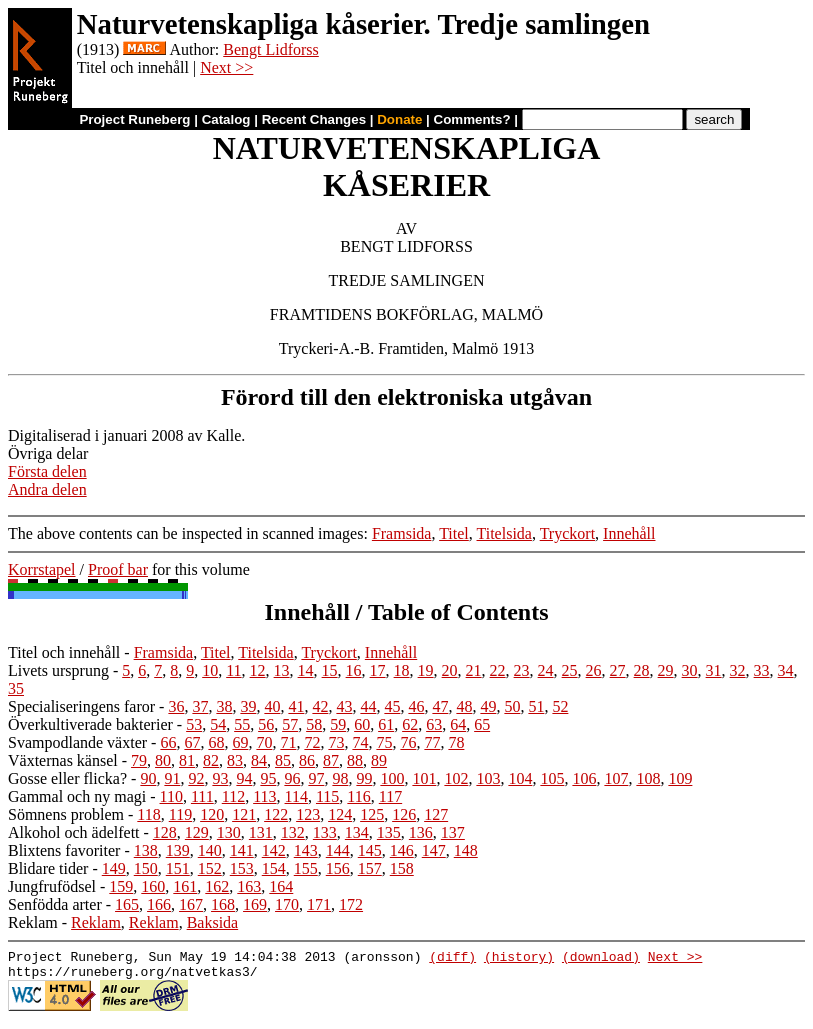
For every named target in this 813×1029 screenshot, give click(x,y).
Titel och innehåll (64, 652)
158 (402, 868)
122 (276, 814)
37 (200, 706)
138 (146, 850)
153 (242, 868)
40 (272, 706)
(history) (519, 959)
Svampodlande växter (77, 742)
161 (185, 886)
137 (453, 832)
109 (680, 778)
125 (372, 814)
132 (293, 832)
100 (392, 778)
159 (121, 886)
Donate (399, 119)
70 (264, 742)
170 (287, 904)
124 (340, 814)
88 (355, 760)
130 (229, 832)
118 (148, 814)
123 (308, 814)
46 (416, 706)
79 (139, 760)
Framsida (402, 533)
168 (223, 904)
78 (456, 742)
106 (584, 778)
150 (146, 868)
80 (163, 760)
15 (330, 670)
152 (210, 868)
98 (340, 778)
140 (210, 850)
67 (192, 742)
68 (216, 742)
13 (282, 670)
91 (172, 778)
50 (512, 706)
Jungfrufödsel (52, 886)
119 (180, 814)
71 (288, 742)
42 (320, 706)
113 (264, 796)
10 (210, 670)
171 (319, 904)
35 (16, 688)
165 (127, 904)
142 (274, 850)
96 (292, 778)
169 (255, 904)
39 (248, 706)
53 (194, 724)
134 (357, 832)
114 (296, 796)
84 (259, 760)
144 (338, 850)
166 (159, 904)
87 (331, 760)
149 (114, 868)
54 (218, 724)
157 (370, 868)
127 (436, 814)
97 (316, 778)
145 (370, 850)
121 (244, 814)
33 (762, 670)
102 (456, 778)
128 (165, 832)
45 (392, 706)
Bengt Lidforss (271, 49)
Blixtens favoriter (64, 850)
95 (268, 778)
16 (354, 670)
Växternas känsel (63, 760)
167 (191, 904)
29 (666, 670)
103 (488, 778)
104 (520, 778)
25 (570, 670)
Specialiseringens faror (81, 706)
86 (307, 760)
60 (362, 724)
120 (212, 814)
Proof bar (118, 569)
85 (283, 760)
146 (402, 850)
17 (378, 670)
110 (171, 796)
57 (290, 724)
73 (336, 742)
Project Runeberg (134, 119)
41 (296, 706)
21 (474, 670)
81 (187, 760)
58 (314, 724)
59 (338, 724)
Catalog (226, 119)
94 (244, 778)
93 (220, 778)
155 (306, 868)
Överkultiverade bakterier (90, 724)
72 (312, 742)
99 (364, 778)
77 (432, 742)
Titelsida (504, 533)
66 (168, 742)
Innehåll (629, 533)
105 (552, 778)
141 (242, 850)
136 (421, 832)
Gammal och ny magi (77, 796)
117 (390, 796)
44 (368, 706)
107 (616, 778)
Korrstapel (42, 569)
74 (360, 742)
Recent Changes (314, 119)
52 (560, 706)
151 (178, 868)
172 (351, 904)
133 (325, 832)
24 (546, 670)
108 (648, 778)
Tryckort (567, 533)
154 (274, 868)
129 (197, 832)
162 (217, 886)
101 (424, 778)
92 (196, 778)
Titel (454, 533)
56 (266, 724)
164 (281, 886)
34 (786, 670)
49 (488, 706)
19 (426, 670)
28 (642, 670)
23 (522, 670)
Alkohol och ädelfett (74, 832)
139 (178, 850)
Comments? (472, 119)
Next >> (226, 67)
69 (240, 742)
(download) (601, 959)
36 (176, 706)
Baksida (213, 922)
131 (261, 832)
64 (458, 724)
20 (450, 670)
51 (536, 706)
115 (327, 796)
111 (202, 796)
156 (338, 868)
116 (358, 796)
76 (408, 742)
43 (344, 706)
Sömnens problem (66, 814)
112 (233, 796)
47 (440, 706)
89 (379, 760)
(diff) (452, 959)
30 (690, 670)
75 (384, 742)
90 (148, 778)
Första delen (47, 471)
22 (498, 670)
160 (153, 886)
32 (738, 670)
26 (594, 670)
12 (258, 670)
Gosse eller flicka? (67, 778)
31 (714, 670)
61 (386, 724)
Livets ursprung (58, 670)
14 (306, 670)
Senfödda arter (55, 904)
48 (464, 706)
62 (410, 724)
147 (434, 850)
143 (306, 850)
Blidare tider (48, 868)
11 (233, 670)
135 (389, 832)
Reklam (33, 922)
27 (618, 670)
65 (482, 724)
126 (404, 814)
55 (242, 724)
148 (466, 850)
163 (249, 886)
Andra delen (47, 489)
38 (224, 706)
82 (211, 760)
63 (434, 724)
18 (402, 670)
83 (235, 760)
